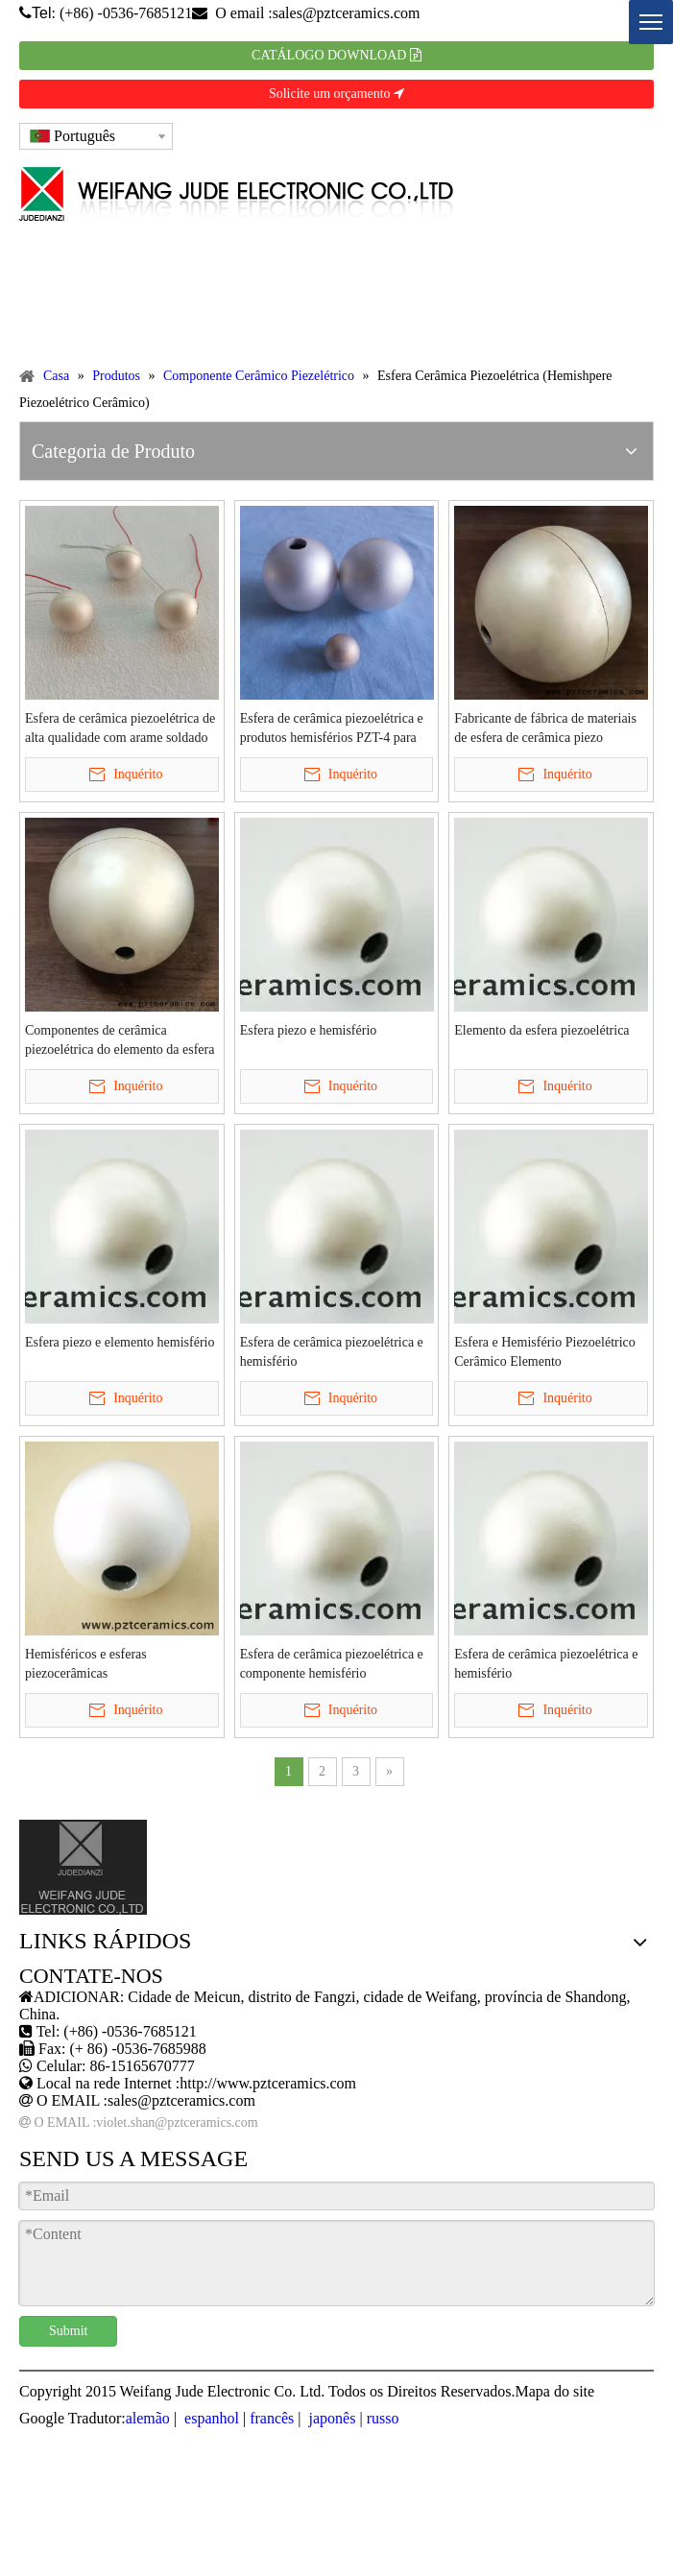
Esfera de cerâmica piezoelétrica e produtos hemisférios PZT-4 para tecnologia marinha (331, 729)
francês (272, 2418)
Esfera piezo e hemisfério (308, 1030)
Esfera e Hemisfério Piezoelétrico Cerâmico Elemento (545, 1352)
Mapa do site (554, 2391)
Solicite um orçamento (336, 93)
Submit (68, 2331)
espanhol (209, 2418)
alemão (148, 2418)
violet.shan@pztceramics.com (176, 2122)
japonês (330, 2418)
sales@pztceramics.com (347, 13)
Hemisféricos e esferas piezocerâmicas (86, 1664)
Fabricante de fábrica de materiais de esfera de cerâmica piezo (545, 728)
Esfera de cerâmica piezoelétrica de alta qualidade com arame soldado (120, 728)
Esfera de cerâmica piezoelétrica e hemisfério (331, 1352)
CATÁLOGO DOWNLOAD (336, 55)
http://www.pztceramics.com (268, 2083)
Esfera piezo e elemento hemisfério (119, 1342)
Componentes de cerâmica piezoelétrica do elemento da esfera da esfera (119, 1041)
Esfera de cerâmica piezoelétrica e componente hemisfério (331, 1664)
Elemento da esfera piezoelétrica (541, 1030)
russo (383, 2418)
